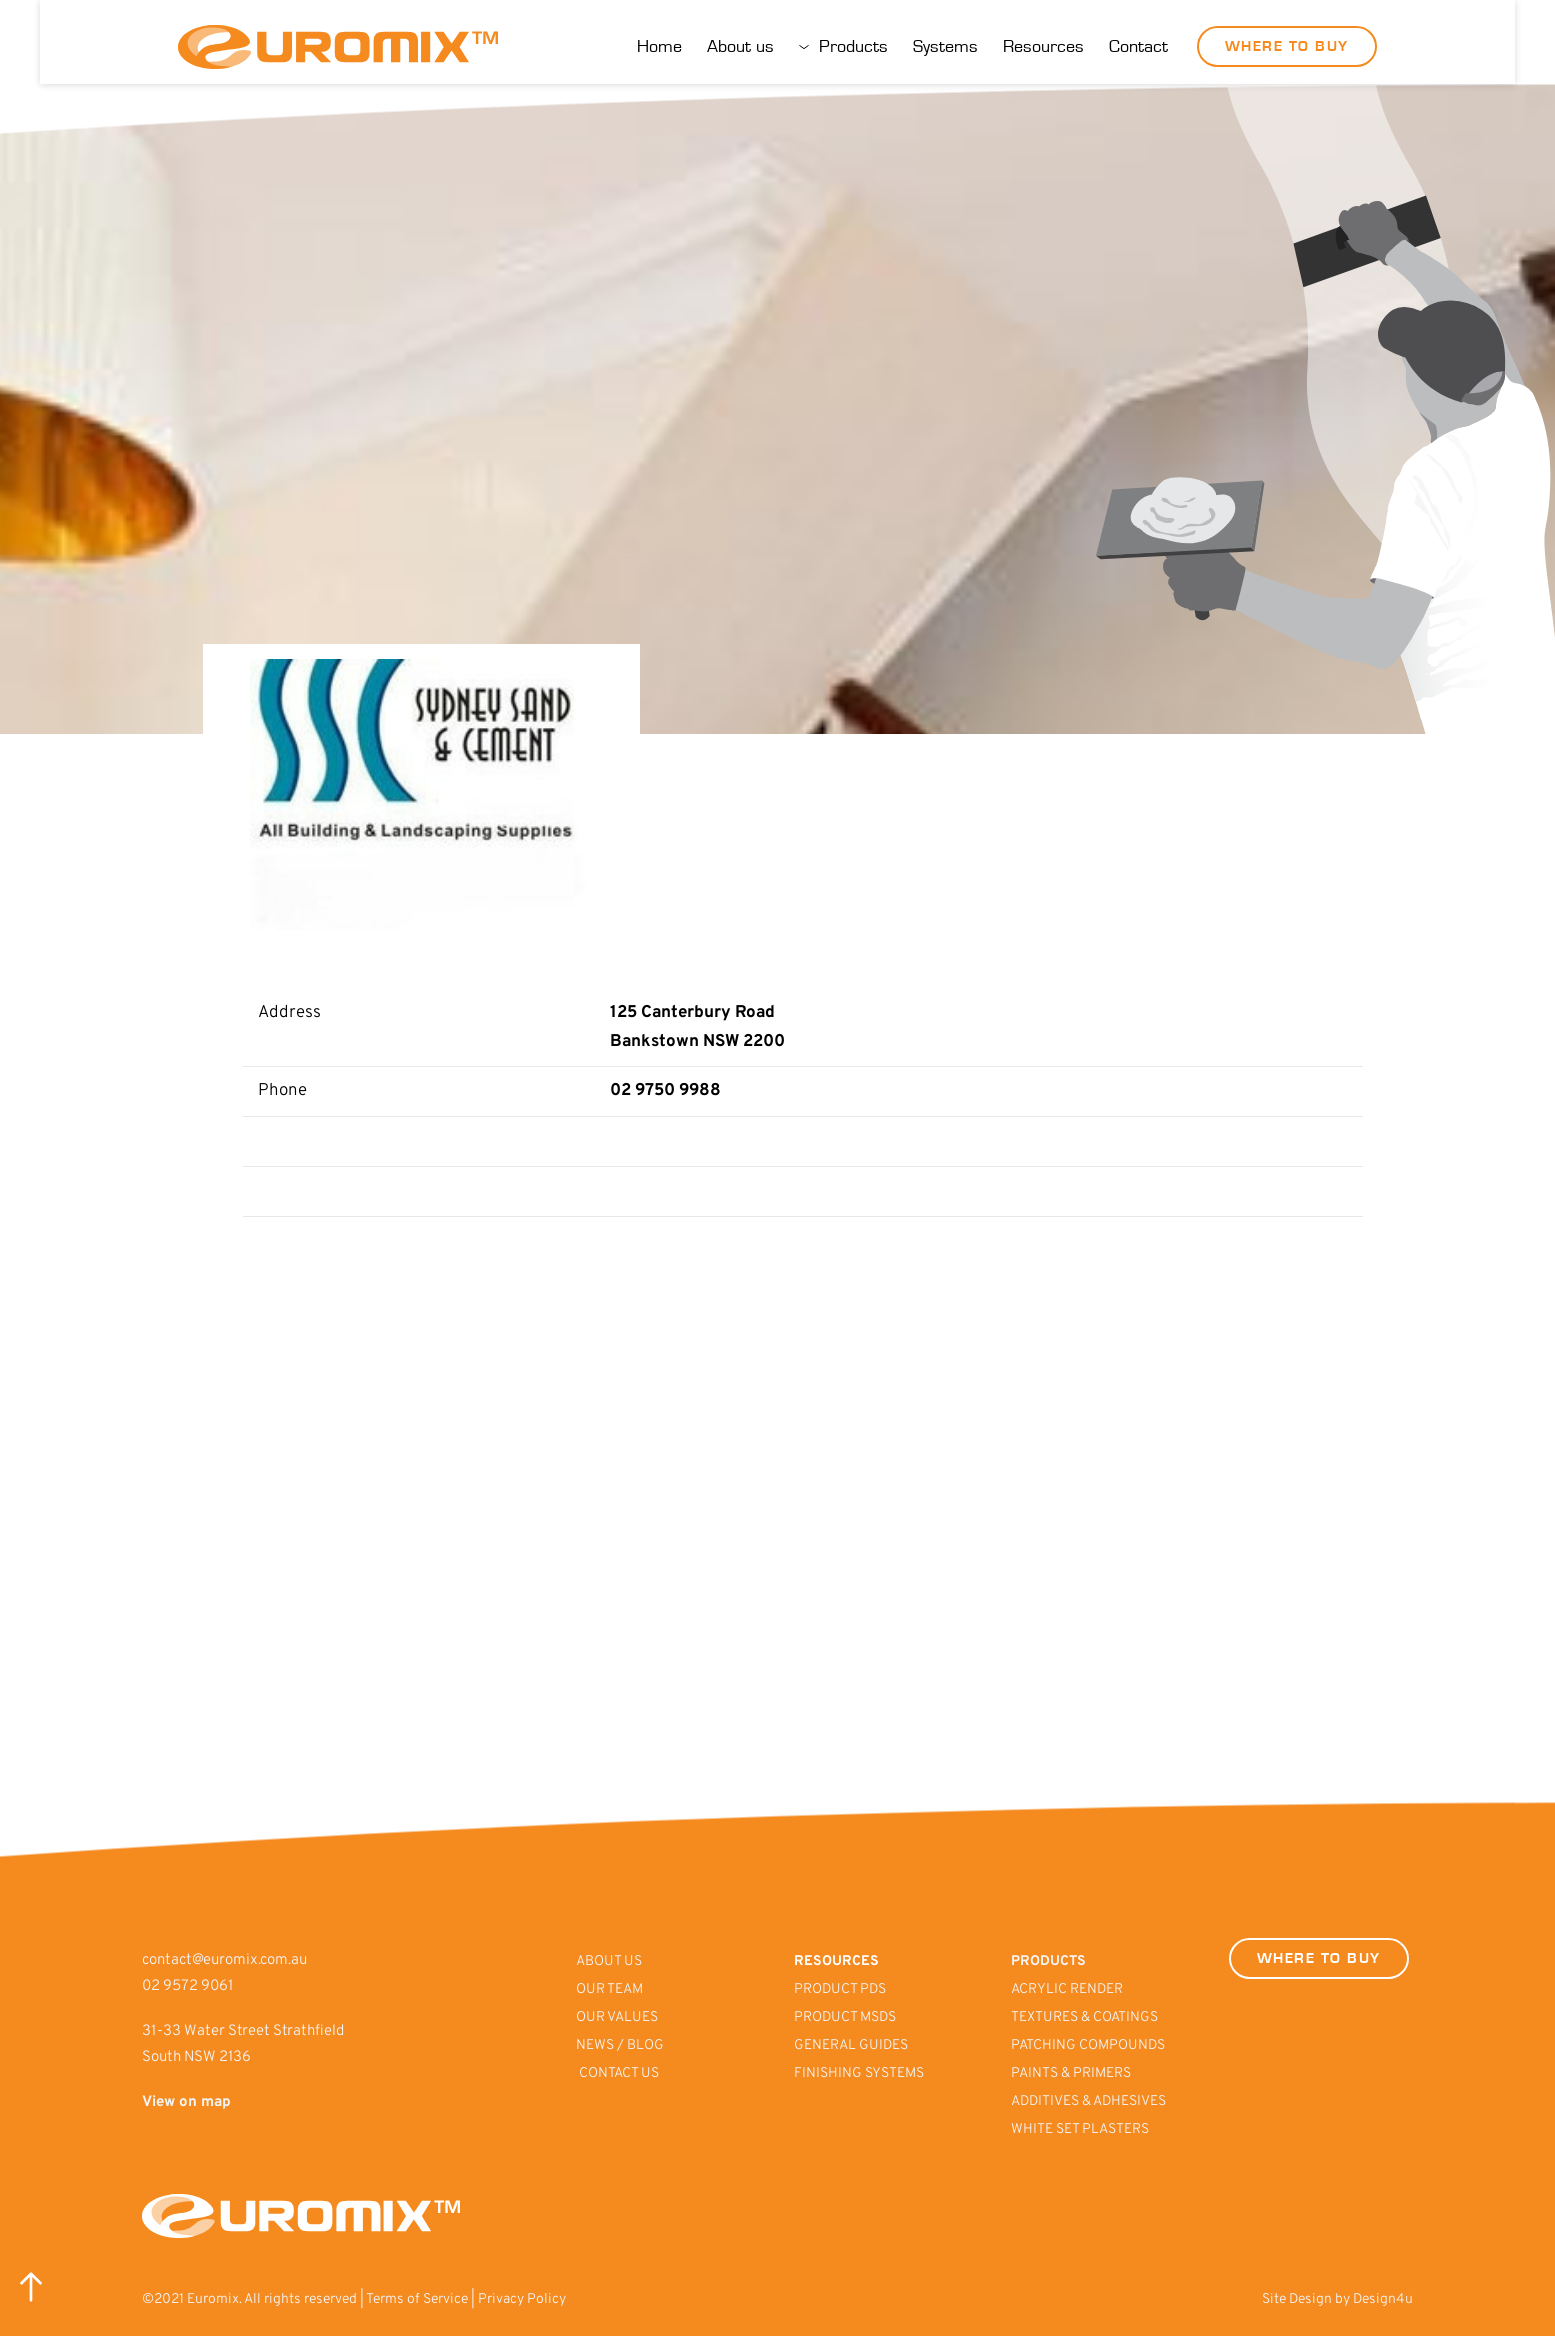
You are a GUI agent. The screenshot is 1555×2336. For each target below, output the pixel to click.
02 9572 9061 (187, 1986)
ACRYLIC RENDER (1067, 1989)
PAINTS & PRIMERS (1072, 2073)
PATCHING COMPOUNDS (1088, 2045)
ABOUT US (610, 1961)
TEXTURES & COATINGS (1084, 2017)
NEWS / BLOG (620, 2045)
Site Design (1297, 2299)
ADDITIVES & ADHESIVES (1088, 2101)
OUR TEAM (611, 1989)
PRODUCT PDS (841, 1989)
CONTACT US (619, 2073)
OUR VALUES (618, 2017)
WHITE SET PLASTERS (1080, 2129)
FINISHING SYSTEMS (859, 2073)
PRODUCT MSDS (846, 2017)
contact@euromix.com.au (224, 1960)
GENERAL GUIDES (851, 2045)
